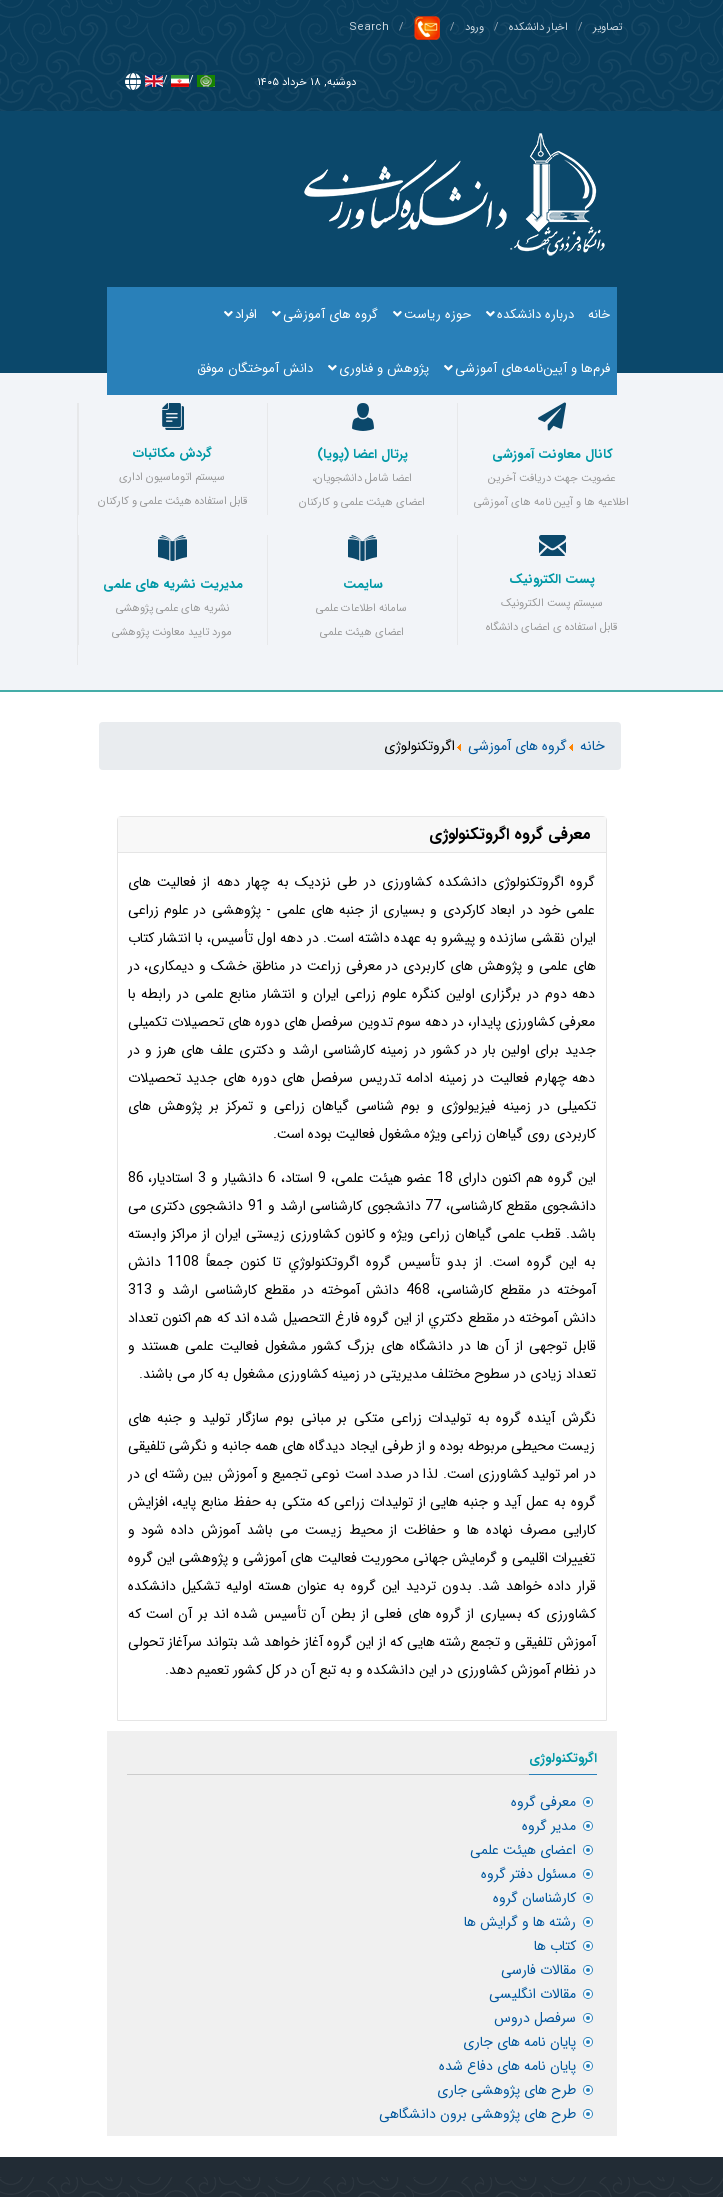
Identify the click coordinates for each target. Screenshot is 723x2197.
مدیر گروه (549, 1826)
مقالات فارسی (538, 1970)
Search (369, 27)
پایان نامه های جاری (519, 2042)
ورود (474, 27)
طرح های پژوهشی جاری (506, 2090)
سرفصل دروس (535, 2018)
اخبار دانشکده (538, 27)
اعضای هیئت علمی (523, 1850)
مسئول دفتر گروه (528, 1874)
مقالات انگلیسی (532, 1994)
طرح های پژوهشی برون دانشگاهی (477, 2114)
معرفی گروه (543, 1802)
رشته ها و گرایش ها (520, 1922)
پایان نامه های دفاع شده (507, 2066)
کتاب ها (555, 1946)
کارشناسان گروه (534, 1898)
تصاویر (607, 27)
